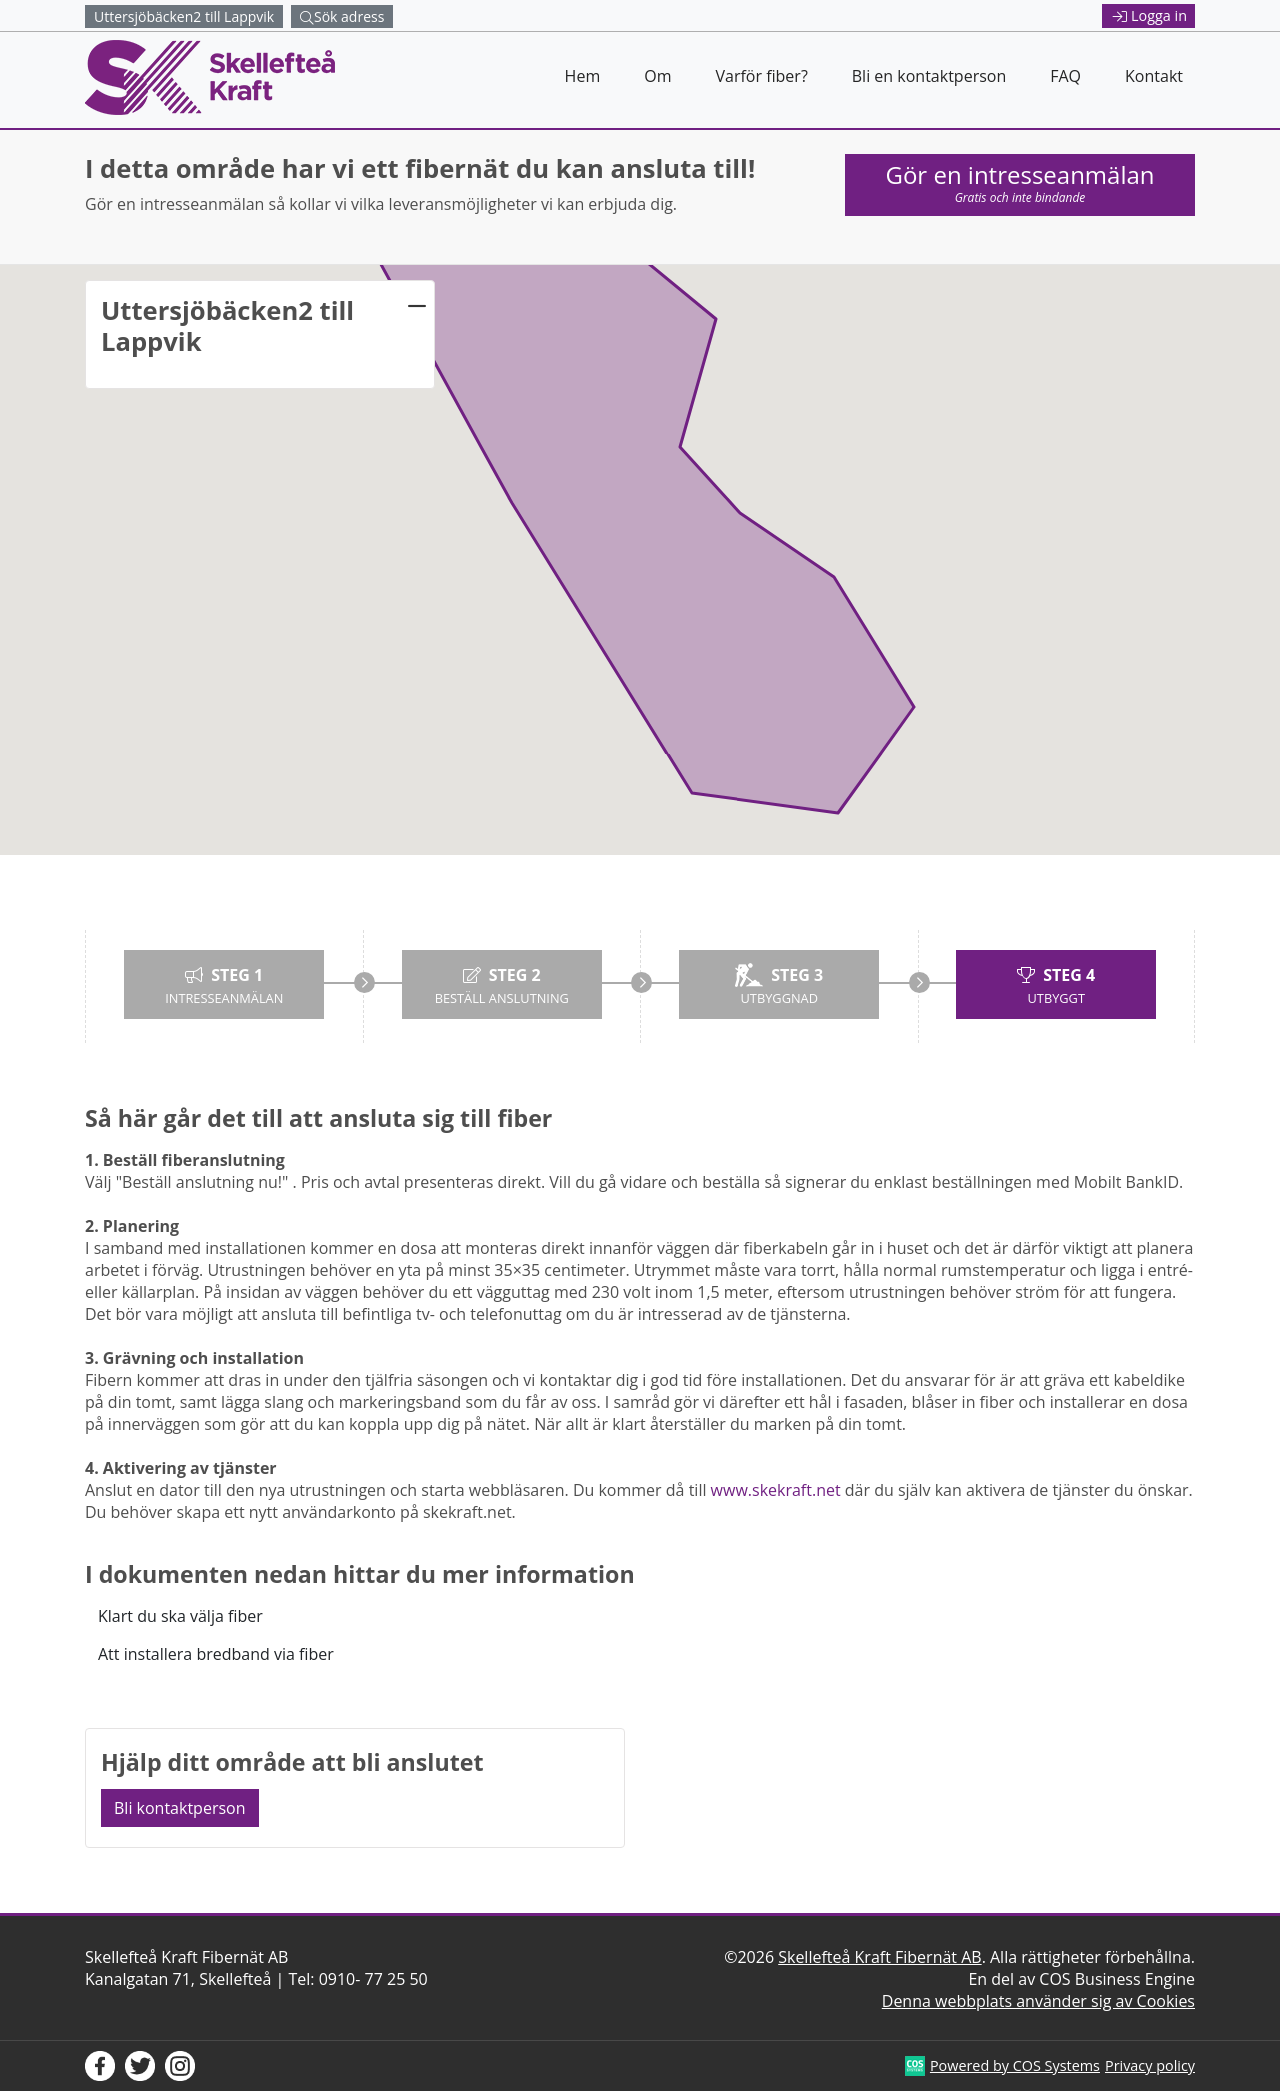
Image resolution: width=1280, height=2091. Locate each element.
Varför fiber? (761, 76)
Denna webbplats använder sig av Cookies (1038, 2001)
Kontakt (1154, 76)
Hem (583, 76)
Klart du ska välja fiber (180, 1616)
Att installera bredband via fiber (216, 1654)
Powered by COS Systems (1015, 2065)
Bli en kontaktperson (929, 76)
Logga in (1150, 15)
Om (657, 76)
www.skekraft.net (776, 1490)
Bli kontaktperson (180, 1808)
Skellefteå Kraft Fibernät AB (879, 1957)
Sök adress (342, 16)
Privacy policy (1150, 2065)
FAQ (1065, 76)
